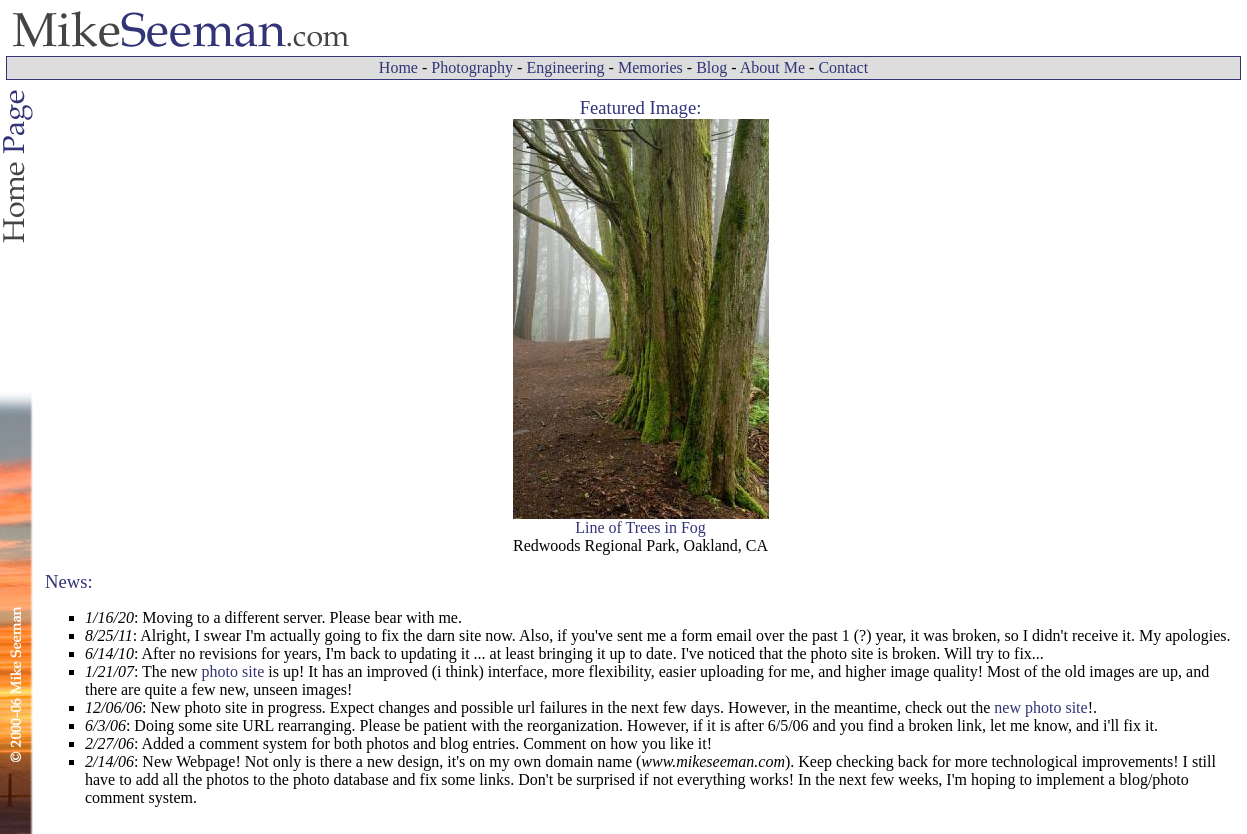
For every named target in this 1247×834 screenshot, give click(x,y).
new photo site (1040, 707)
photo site (233, 671)
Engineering (565, 67)
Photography (472, 67)
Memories (650, 67)
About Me (772, 67)
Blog (711, 67)
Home (398, 67)
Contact (843, 67)
